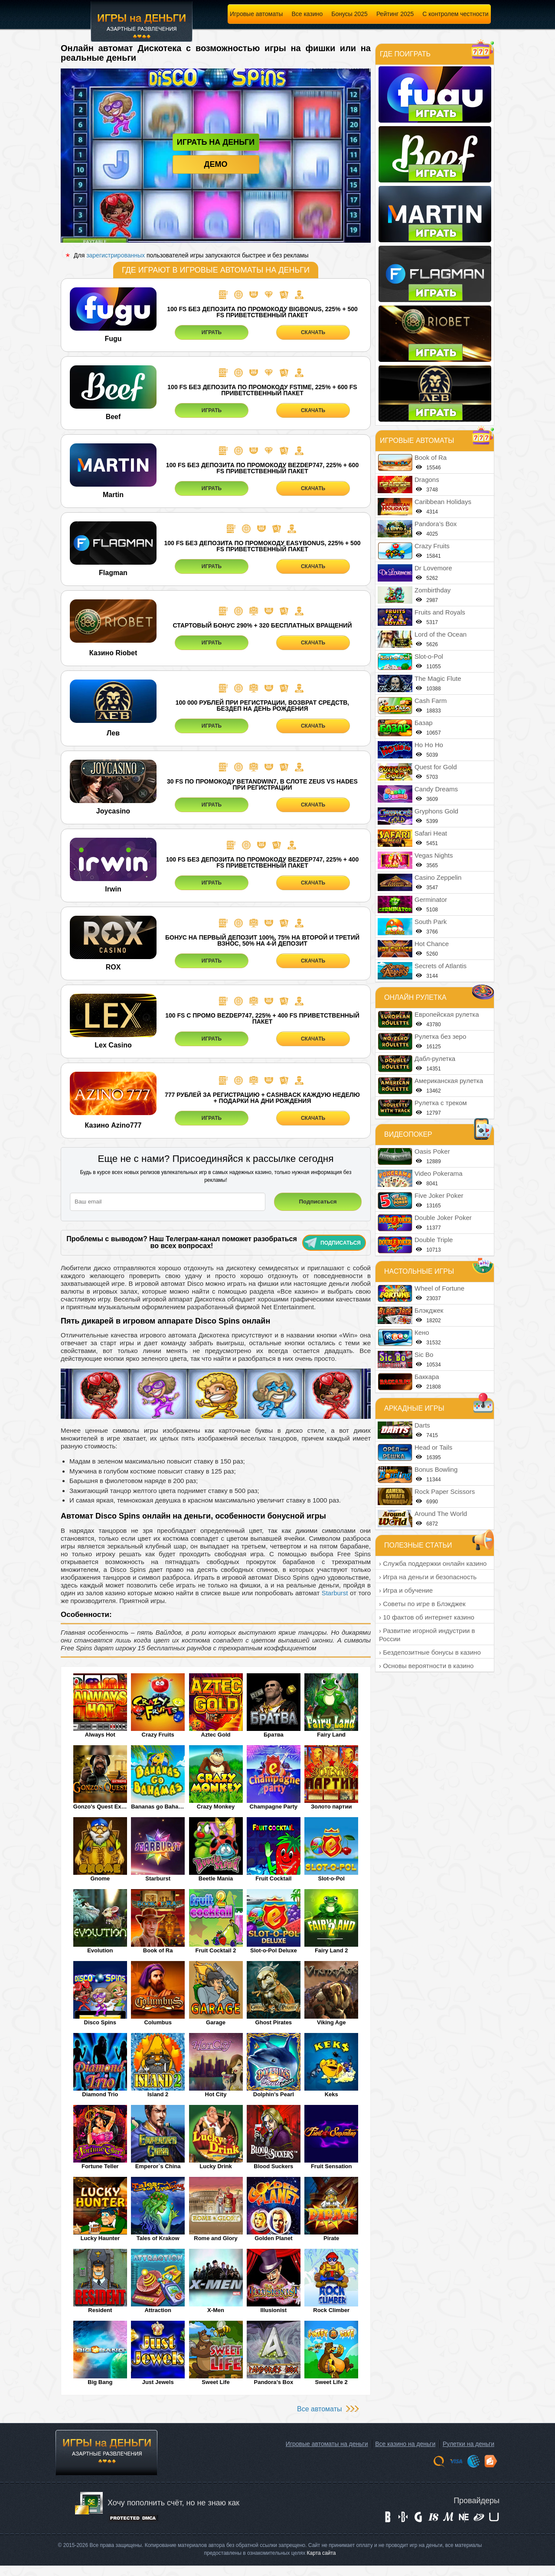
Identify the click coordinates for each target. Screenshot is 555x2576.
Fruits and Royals (440, 612)
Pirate (331, 2238)
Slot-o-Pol (331, 1878)
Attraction (157, 2310)
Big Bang (100, 2382)
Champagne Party (274, 1806)
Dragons (427, 479)
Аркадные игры (414, 1408)
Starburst (335, 1593)
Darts (422, 1425)
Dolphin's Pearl (273, 2094)
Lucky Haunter (100, 2238)
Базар (424, 722)
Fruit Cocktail (273, 1878)
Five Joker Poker (439, 1195)
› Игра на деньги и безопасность (428, 1577)
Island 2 (157, 2094)
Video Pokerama (439, 1173)
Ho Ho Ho (429, 744)
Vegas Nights (434, 855)
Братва (274, 1734)
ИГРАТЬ (212, 332)
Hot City (216, 2094)
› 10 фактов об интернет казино (426, 1617)
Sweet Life (215, 2382)
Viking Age (331, 2022)
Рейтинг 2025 (395, 13)
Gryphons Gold (436, 811)
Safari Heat (431, 833)
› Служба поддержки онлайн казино (432, 1563)
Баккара (427, 1376)
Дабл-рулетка (435, 1058)
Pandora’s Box (274, 2382)
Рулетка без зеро (440, 1036)
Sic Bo (424, 1354)
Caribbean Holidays (443, 501)
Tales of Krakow (158, 2238)
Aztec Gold (216, 1734)
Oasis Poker (432, 1151)
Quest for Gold (436, 767)
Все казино (307, 13)
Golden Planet (273, 2238)
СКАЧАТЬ (313, 332)
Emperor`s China (158, 2166)
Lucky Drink (215, 2166)
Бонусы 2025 (349, 13)
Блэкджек (429, 1310)
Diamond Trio (100, 2094)
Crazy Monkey (216, 1806)
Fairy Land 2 (331, 1950)
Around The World (441, 1513)
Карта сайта (321, 2553)
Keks (331, 2094)
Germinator (431, 899)
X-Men (215, 2310)
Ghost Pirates (273, 2022)
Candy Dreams (436, 789)
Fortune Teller (100, 2166)
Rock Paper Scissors (445, 1491)
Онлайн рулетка (415, 997)
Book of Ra (158, 1950)
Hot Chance (432, 943)
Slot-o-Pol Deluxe (273, 1950)
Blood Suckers (273, 2166)
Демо (216, 164)
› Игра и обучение (406, 1590)
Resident (100, 2310)
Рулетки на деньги (468, 2443)
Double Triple (434, 1239)
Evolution (100, 1950)
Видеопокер (408, 1134)
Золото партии (331, 1806)
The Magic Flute (438, 678)
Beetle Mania (216, 1878)
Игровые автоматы (256, 13)
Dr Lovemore (433, 568)
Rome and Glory (215, 2238)
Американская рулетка (449, 1080)
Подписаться (333, 1242)
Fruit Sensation (331, 2166)
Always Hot (100, 1734)
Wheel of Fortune (439, 1288)
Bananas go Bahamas (158, 1806)
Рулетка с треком (441, 1102)
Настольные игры (419, 1271)
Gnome (100, 1878)
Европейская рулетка (447, 1014)
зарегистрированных (115, 255)
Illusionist (274, 2310)
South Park (431, 921)
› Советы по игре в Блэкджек (422, 1603)
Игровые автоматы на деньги (327, 2443)
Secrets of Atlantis (441, 965)
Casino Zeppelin (438, 877)
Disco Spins (100, 2022)
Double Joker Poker (443, 1217)
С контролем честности (455, 13)
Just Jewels (158, 2382)
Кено (422, 1332)
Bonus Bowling (436, 1469)
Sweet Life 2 (331, 2382)
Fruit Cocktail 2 (216, 1950)
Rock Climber (331, 2310)
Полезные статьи (418, 1545)
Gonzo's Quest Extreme (100, 1806)
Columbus (158, 2022)
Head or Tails (433, 1447)
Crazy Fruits (158, 1734)
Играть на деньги (216, 142)
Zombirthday (433, 590)
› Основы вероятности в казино (426, 1665)
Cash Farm (431, 700)
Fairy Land (331, 1734)
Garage (215, 2022)
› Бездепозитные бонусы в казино (430, 1652)
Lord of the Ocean (441, 634)
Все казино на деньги (405, 2443)
